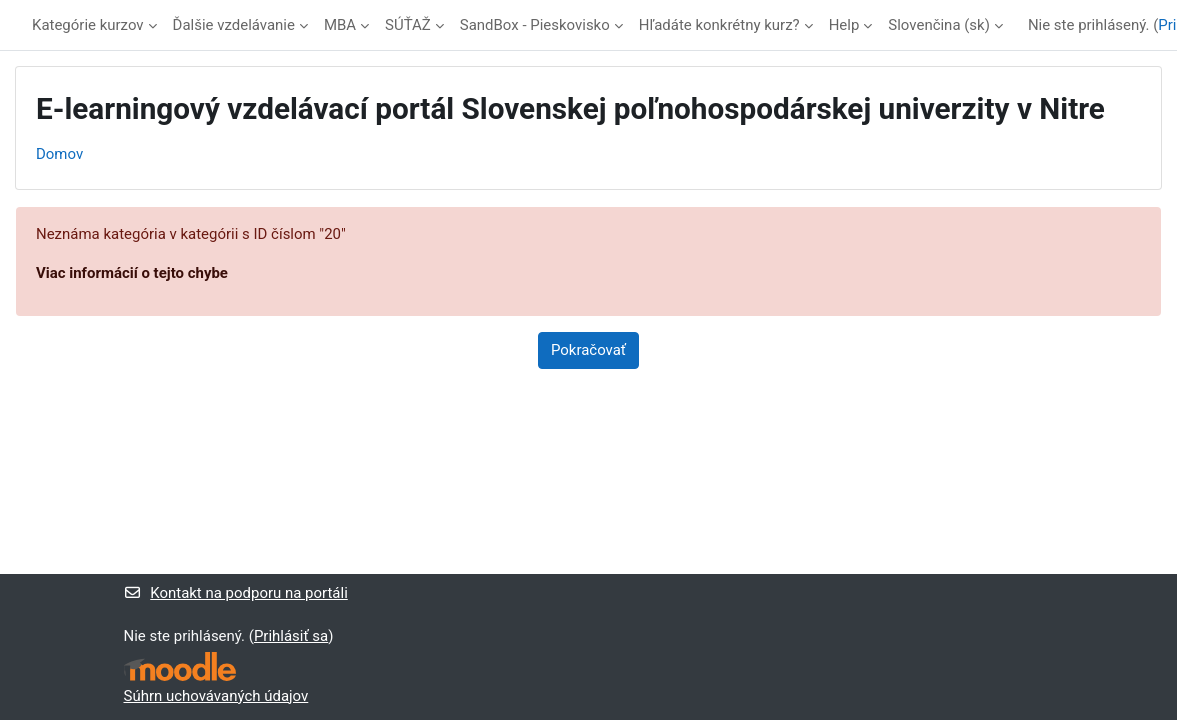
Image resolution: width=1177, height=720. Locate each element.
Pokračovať (588, 350)
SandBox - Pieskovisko (535, 25)
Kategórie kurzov (88, 25)
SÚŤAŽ (408, 25)
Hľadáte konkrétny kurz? (719, 25)
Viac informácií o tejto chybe (132, 273)
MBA (340, 25)
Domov (59, 154)
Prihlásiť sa (291, 636)
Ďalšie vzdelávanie (234, 25)
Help (844, 25)
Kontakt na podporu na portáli (236, 593)
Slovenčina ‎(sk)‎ (939, 25)
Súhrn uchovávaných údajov (216, 696)
